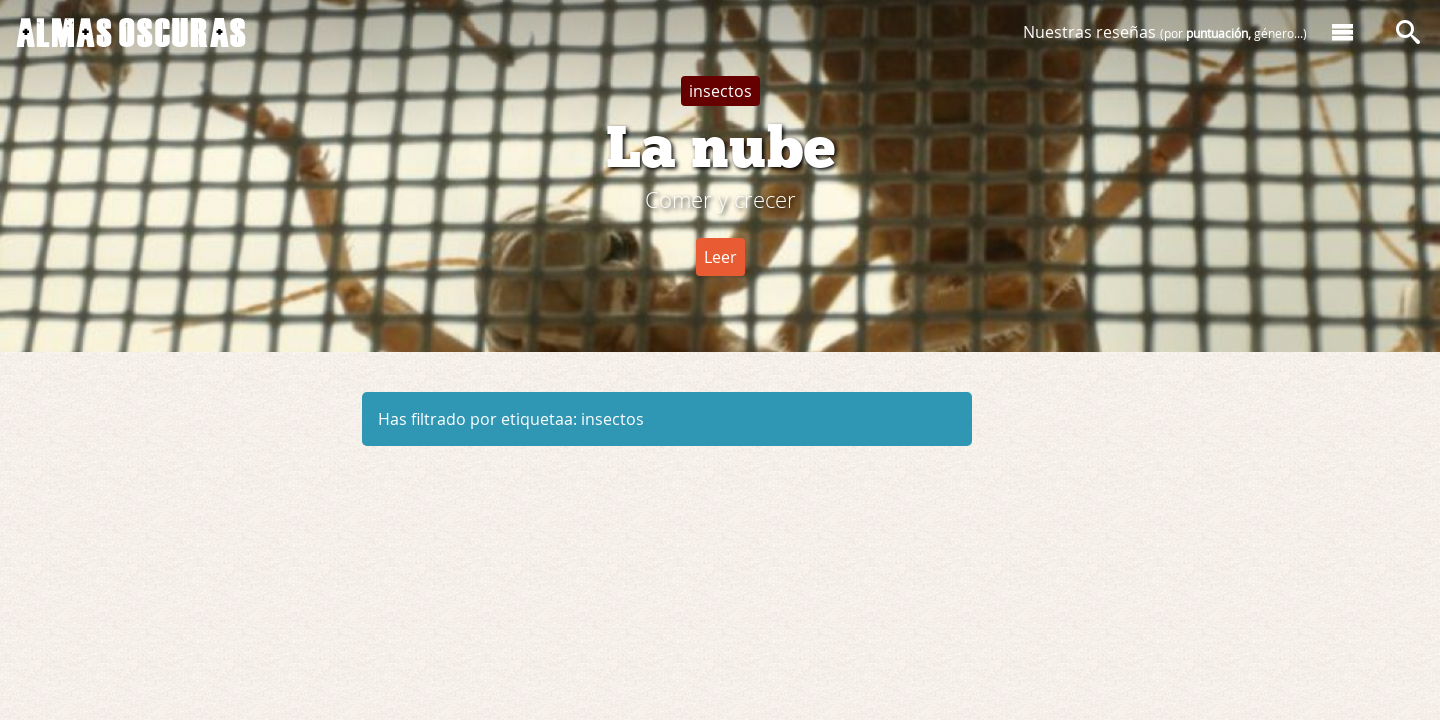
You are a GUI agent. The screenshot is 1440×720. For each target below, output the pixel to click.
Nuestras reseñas (1165, 32)
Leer (720, 257)
